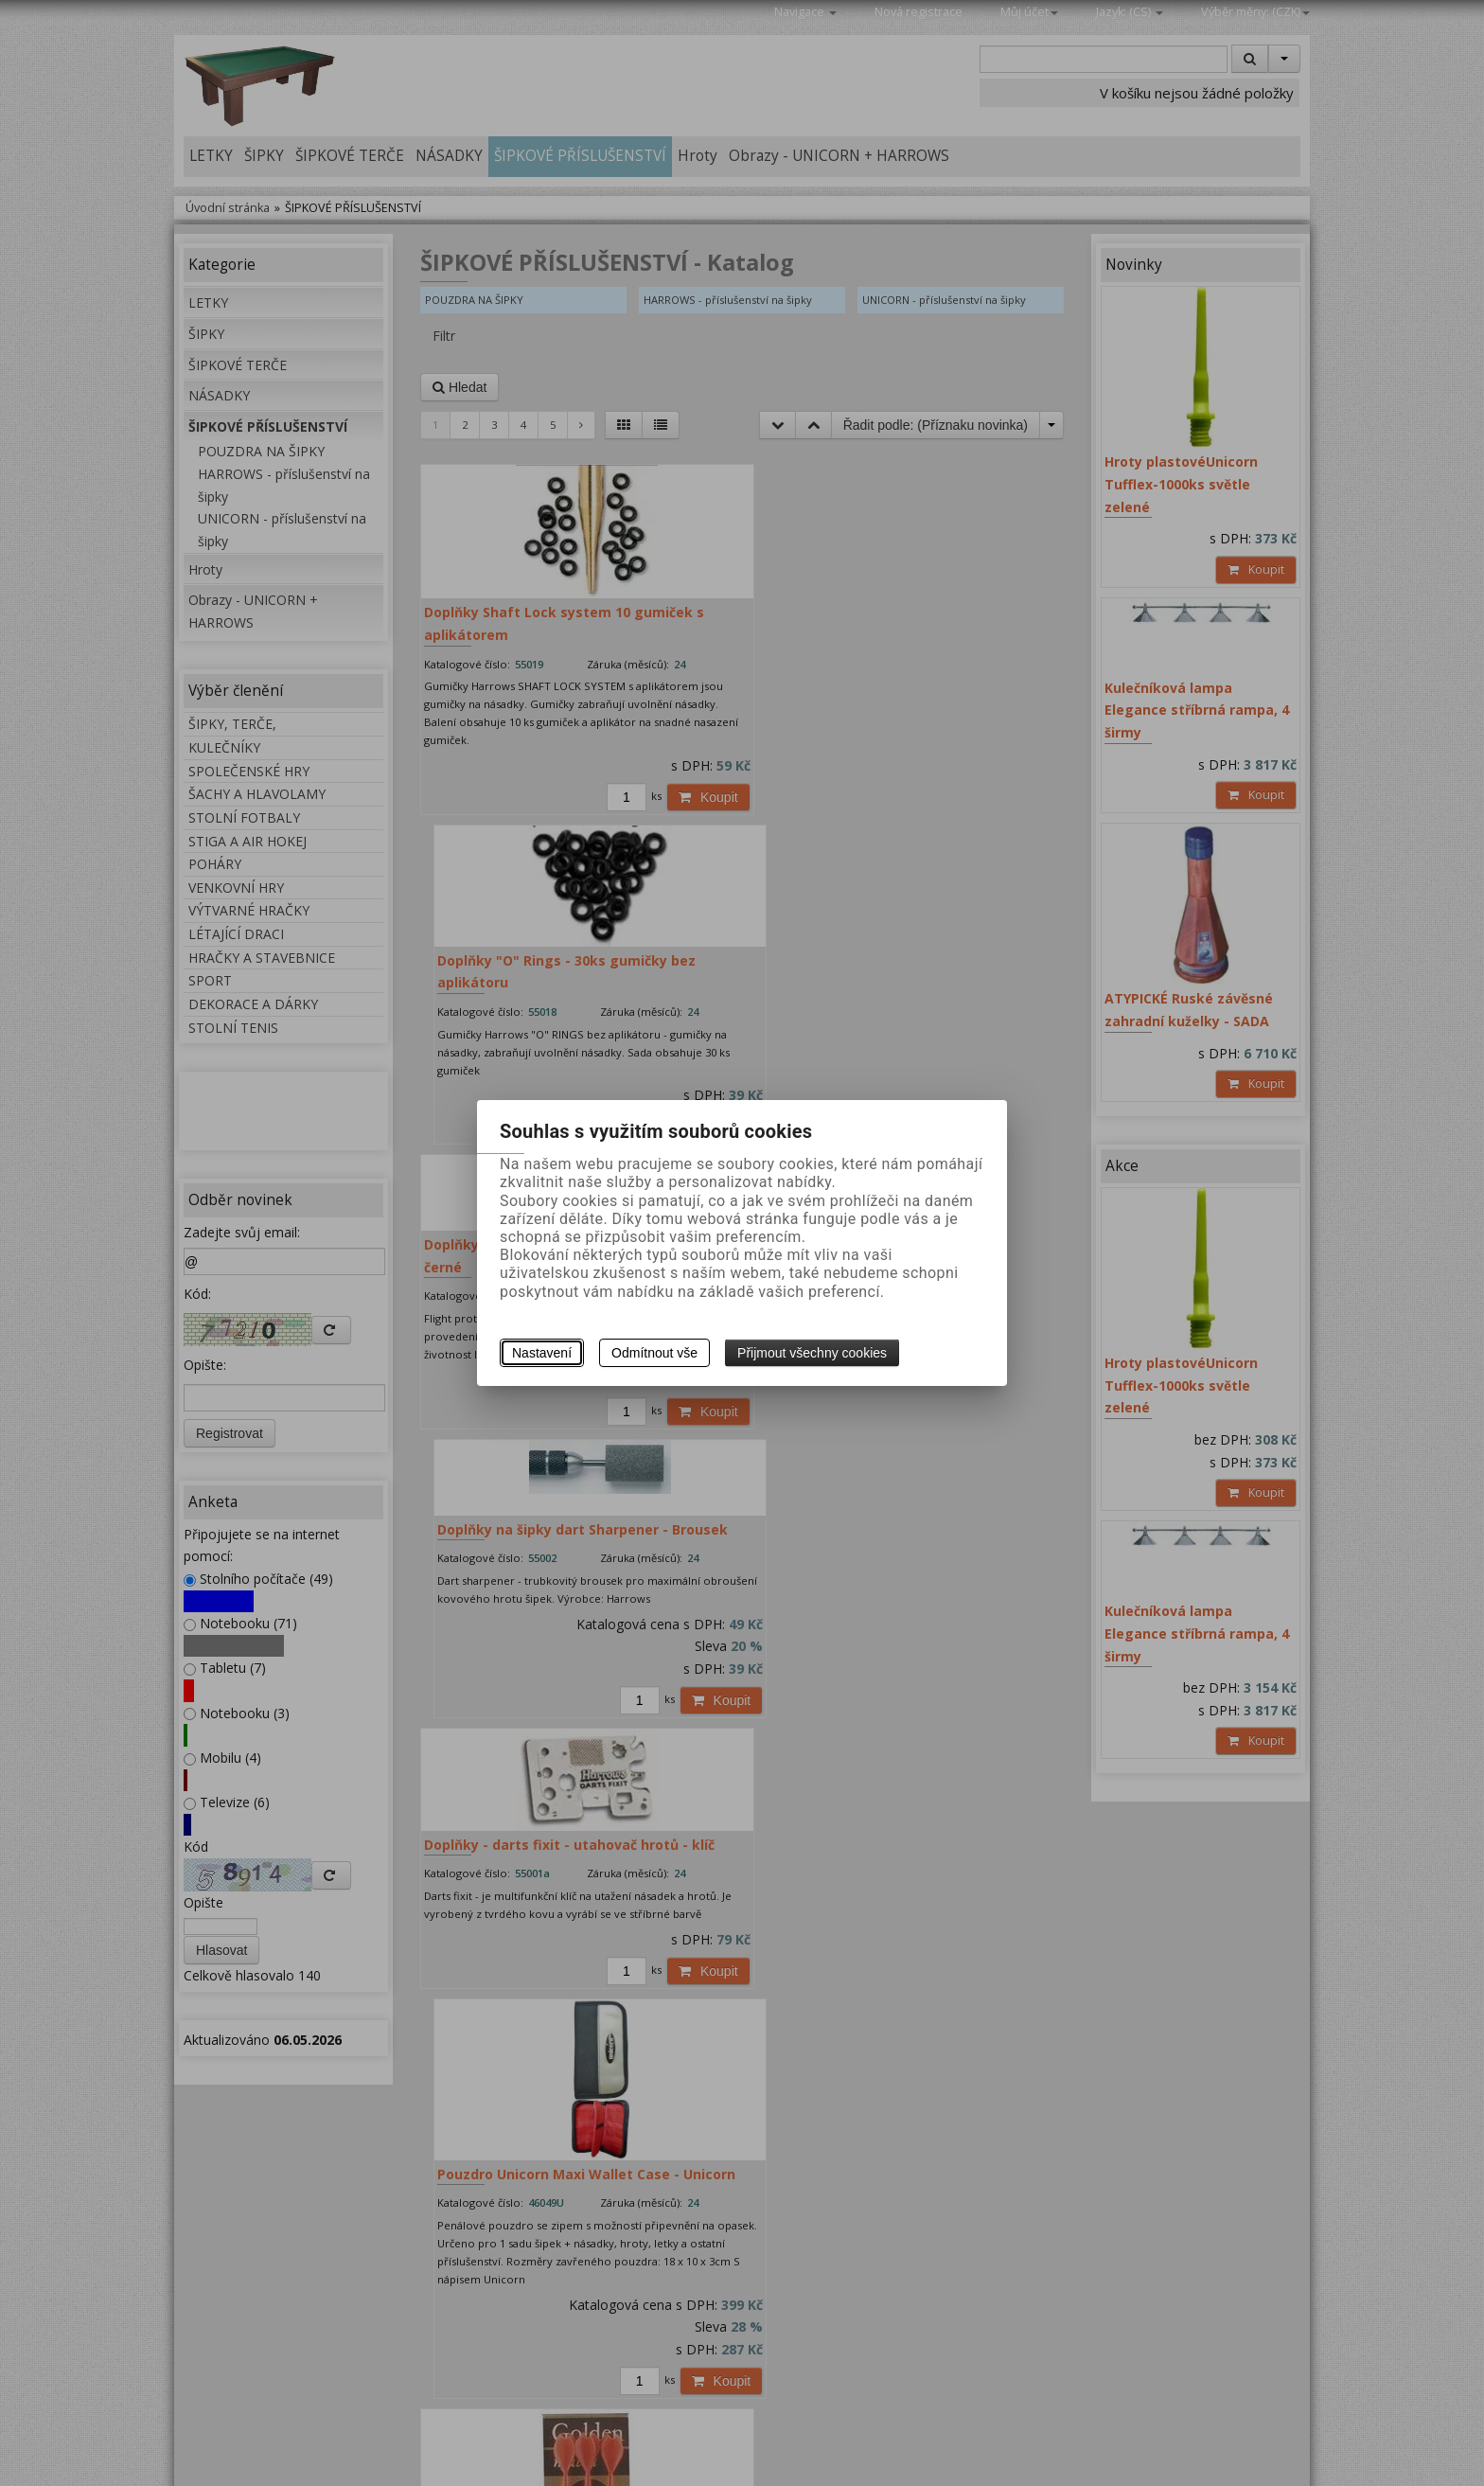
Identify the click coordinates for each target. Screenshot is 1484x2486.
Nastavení (542, 1352)
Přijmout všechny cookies (812, 1352)
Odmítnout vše (654, 1352)
